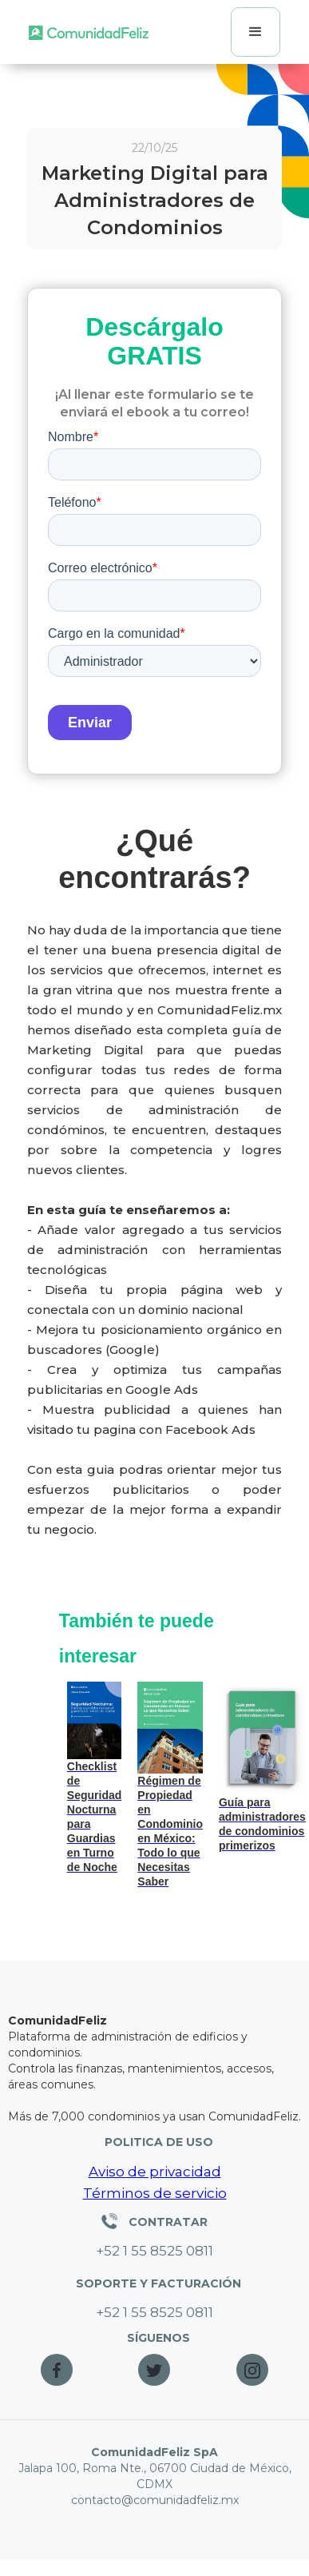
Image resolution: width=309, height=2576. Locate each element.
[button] (255, 32)
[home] (89, 32)
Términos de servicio (155, 2193)
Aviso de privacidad (155, 2172)
